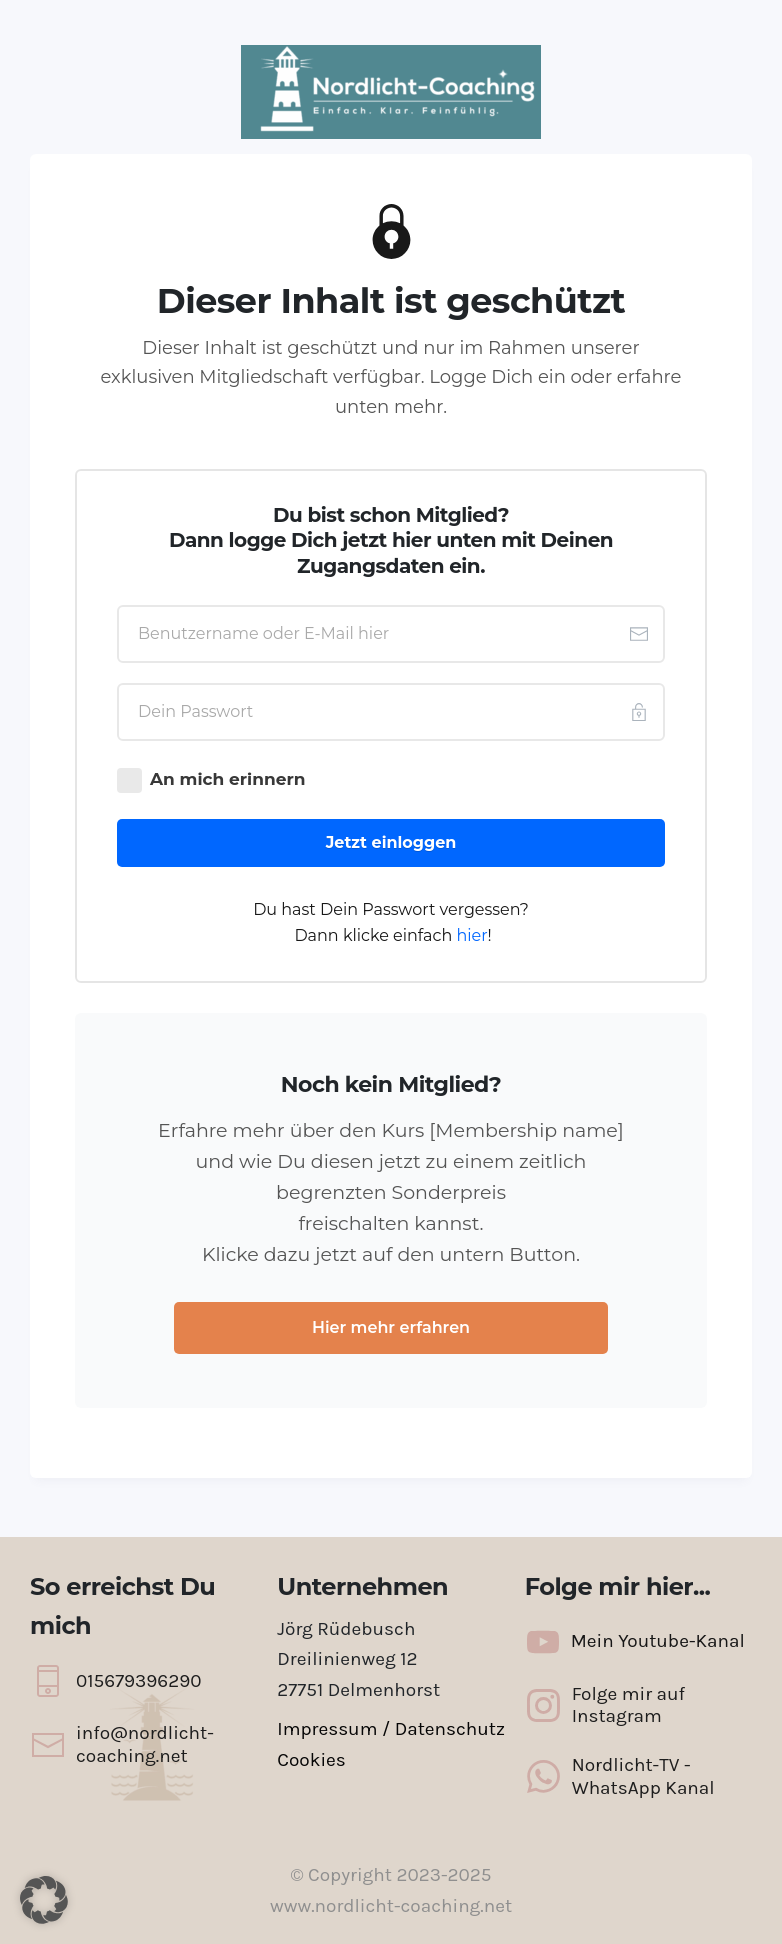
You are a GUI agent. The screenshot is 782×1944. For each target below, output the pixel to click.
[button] (44, 1900)
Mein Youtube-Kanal (658, 1641)
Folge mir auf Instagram (628, 1705)
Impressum (327, 1729)
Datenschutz (450, 1729)
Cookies (311, 1760)
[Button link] (391, 843)
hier (471, 935)
